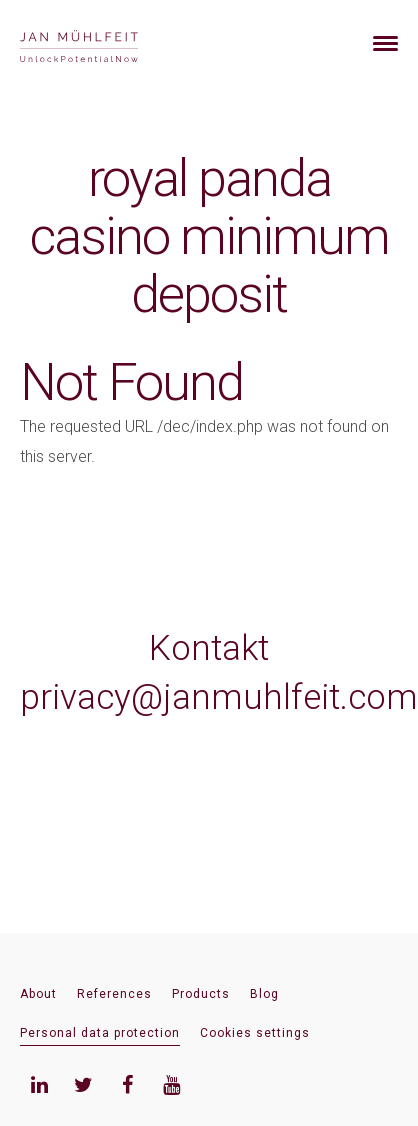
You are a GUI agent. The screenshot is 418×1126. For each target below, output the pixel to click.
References (114, 994)
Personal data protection (100, 1033)
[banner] (102, 43)
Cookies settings (255, 1033)
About (38, 994)
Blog (264, 994)
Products (201, 994)
